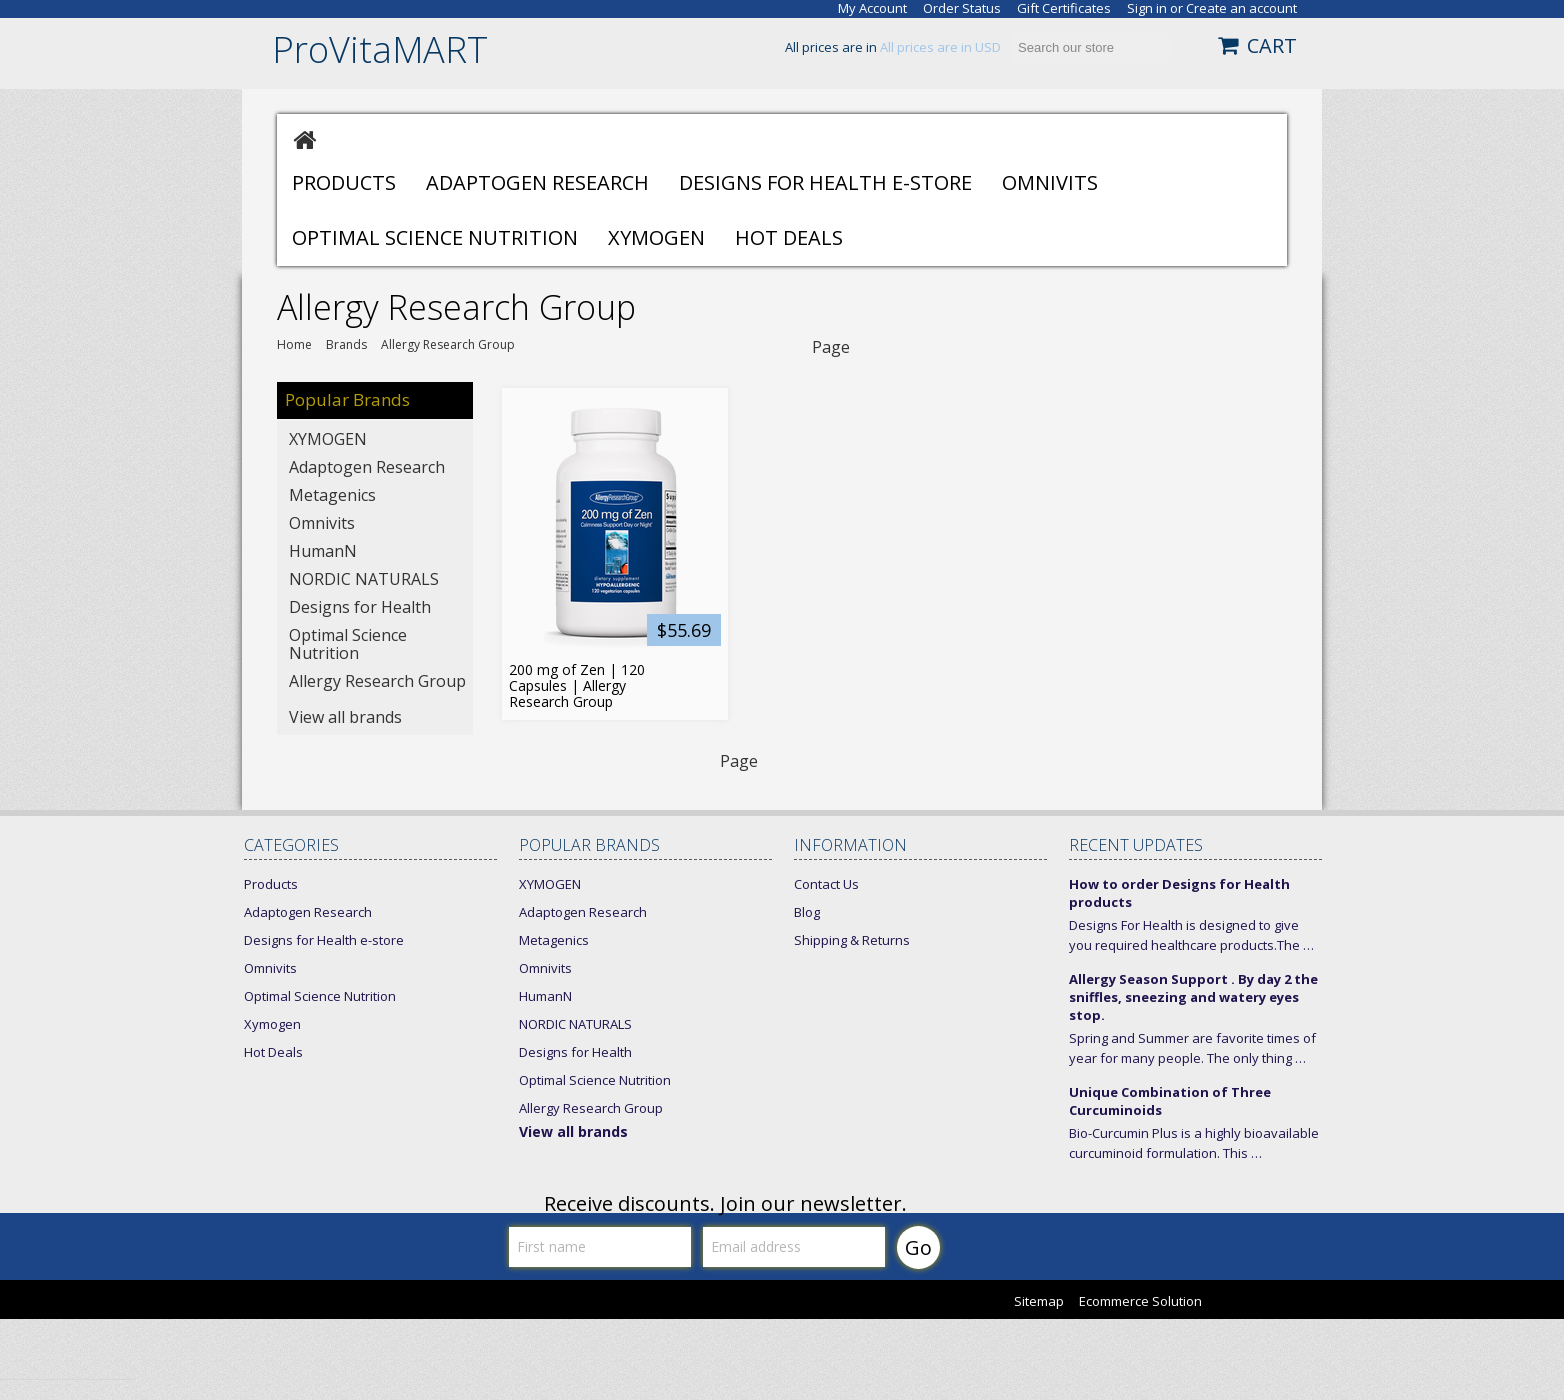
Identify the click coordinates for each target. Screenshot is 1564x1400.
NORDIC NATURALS (364, 579)
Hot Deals (789, 237)
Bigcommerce (1274, 1303)
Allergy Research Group (377, 681)
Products (344, 182)
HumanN (323, 551)
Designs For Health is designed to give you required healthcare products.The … (1191, 935)
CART (1272, 46)
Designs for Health (360, 607)
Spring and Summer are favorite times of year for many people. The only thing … (1192, 1048)
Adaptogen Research (537, 182)
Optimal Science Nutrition (435, 237)
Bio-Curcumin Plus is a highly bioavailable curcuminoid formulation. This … (1194, 1143)
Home (294, 345)
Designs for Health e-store (825, 182)
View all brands (345, 717)
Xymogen (656, 237)
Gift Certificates (1064, 8)
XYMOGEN (328, 439)
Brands (346, 345)
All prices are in (940, 47)
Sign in (1147, 8)
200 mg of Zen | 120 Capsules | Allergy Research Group (577, 686)
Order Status (962, 8)
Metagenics (332, 495)
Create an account (1241, 8)
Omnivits (1050, 182)
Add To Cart (705, 675)
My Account (872, 8)
